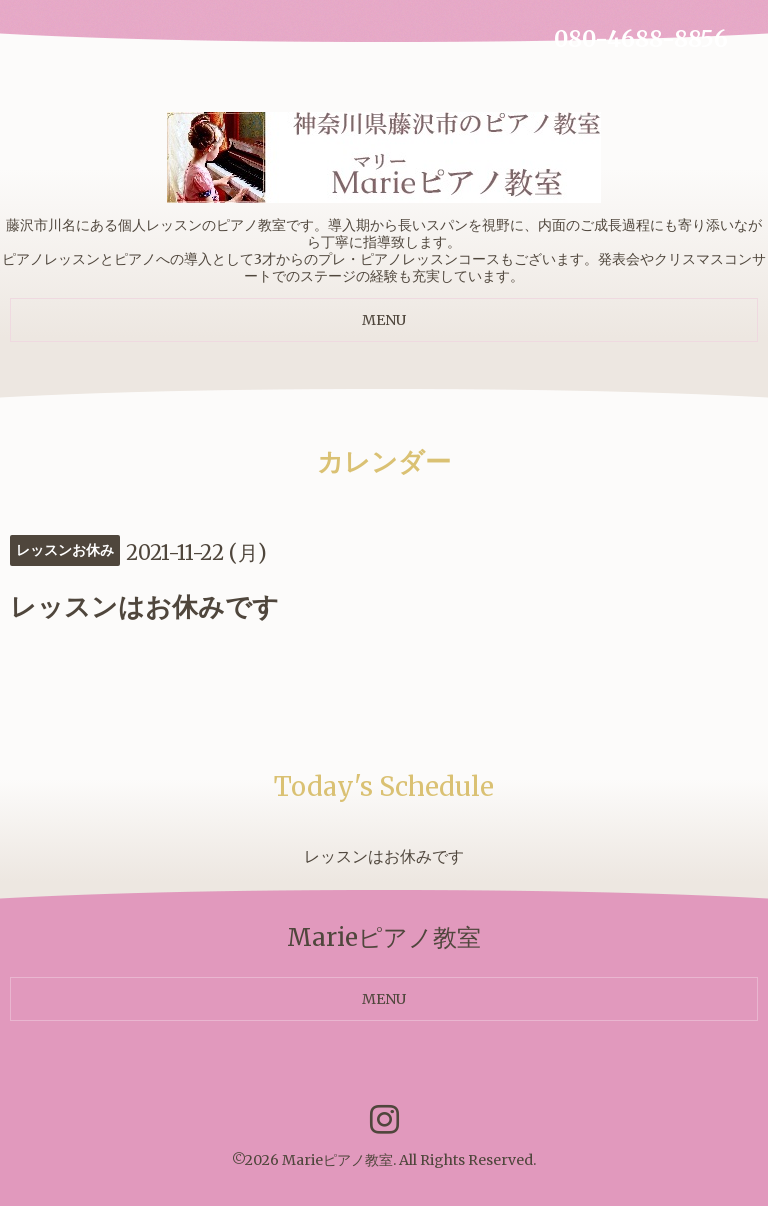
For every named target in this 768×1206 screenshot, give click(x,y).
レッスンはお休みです (384, 856)
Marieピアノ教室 (337, 1160)
